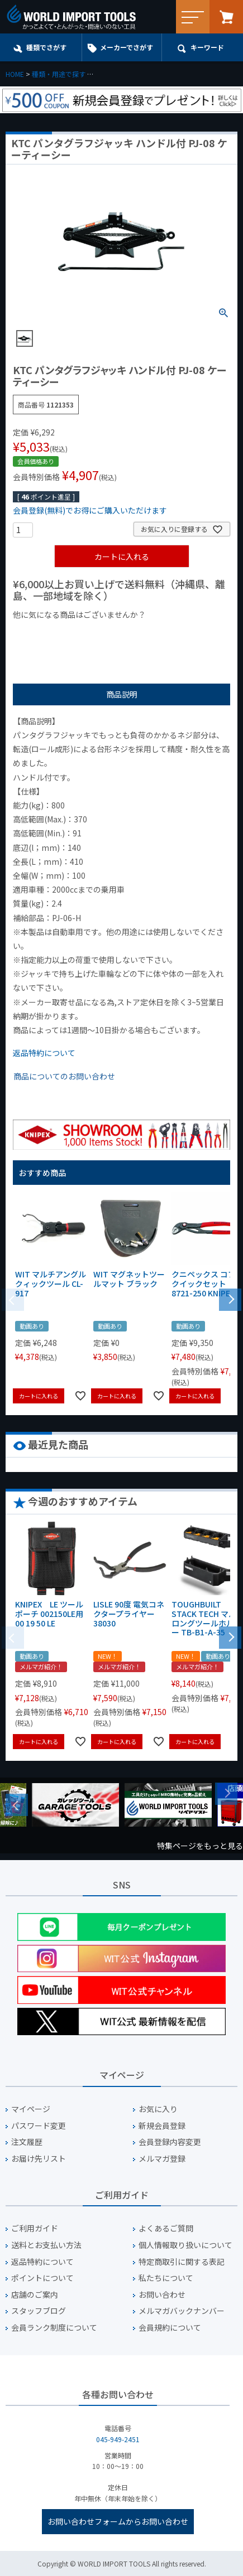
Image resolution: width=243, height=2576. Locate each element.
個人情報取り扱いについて (185, 2245)
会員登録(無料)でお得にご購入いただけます (90, 510)
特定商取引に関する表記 (182, 2262)
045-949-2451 (118, 2439)
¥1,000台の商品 (123, 633)
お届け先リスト (38, 2158)
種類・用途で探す (58, 74)
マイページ (30, 2109)
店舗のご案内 (34, 2294)
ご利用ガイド (34, 2228)
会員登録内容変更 (170, 2142)
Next (226, 1794)
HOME (15, 74)
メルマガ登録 (162, 2158)
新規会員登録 (162, 2125)
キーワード (207, 47)
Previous (17, 1805)
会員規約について (170, 2327)
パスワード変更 (38, 2125)
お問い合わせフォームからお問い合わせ (117, 2521)
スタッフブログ (38, 2311)
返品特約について (44, 1052)
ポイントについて (42, 2278)
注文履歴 (26, 2142)
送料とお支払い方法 (46, 2245)
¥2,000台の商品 (193, 633)
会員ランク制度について (54, 2327)
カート (226, 16)
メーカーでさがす (126, 47)
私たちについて (166, 2278)
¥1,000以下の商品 (49, 633)
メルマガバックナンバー (182, 2311)
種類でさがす (46, 47)
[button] (230, 1298)
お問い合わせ (162, 2294)
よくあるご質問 (166, 2228)
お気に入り (158, 2109)
